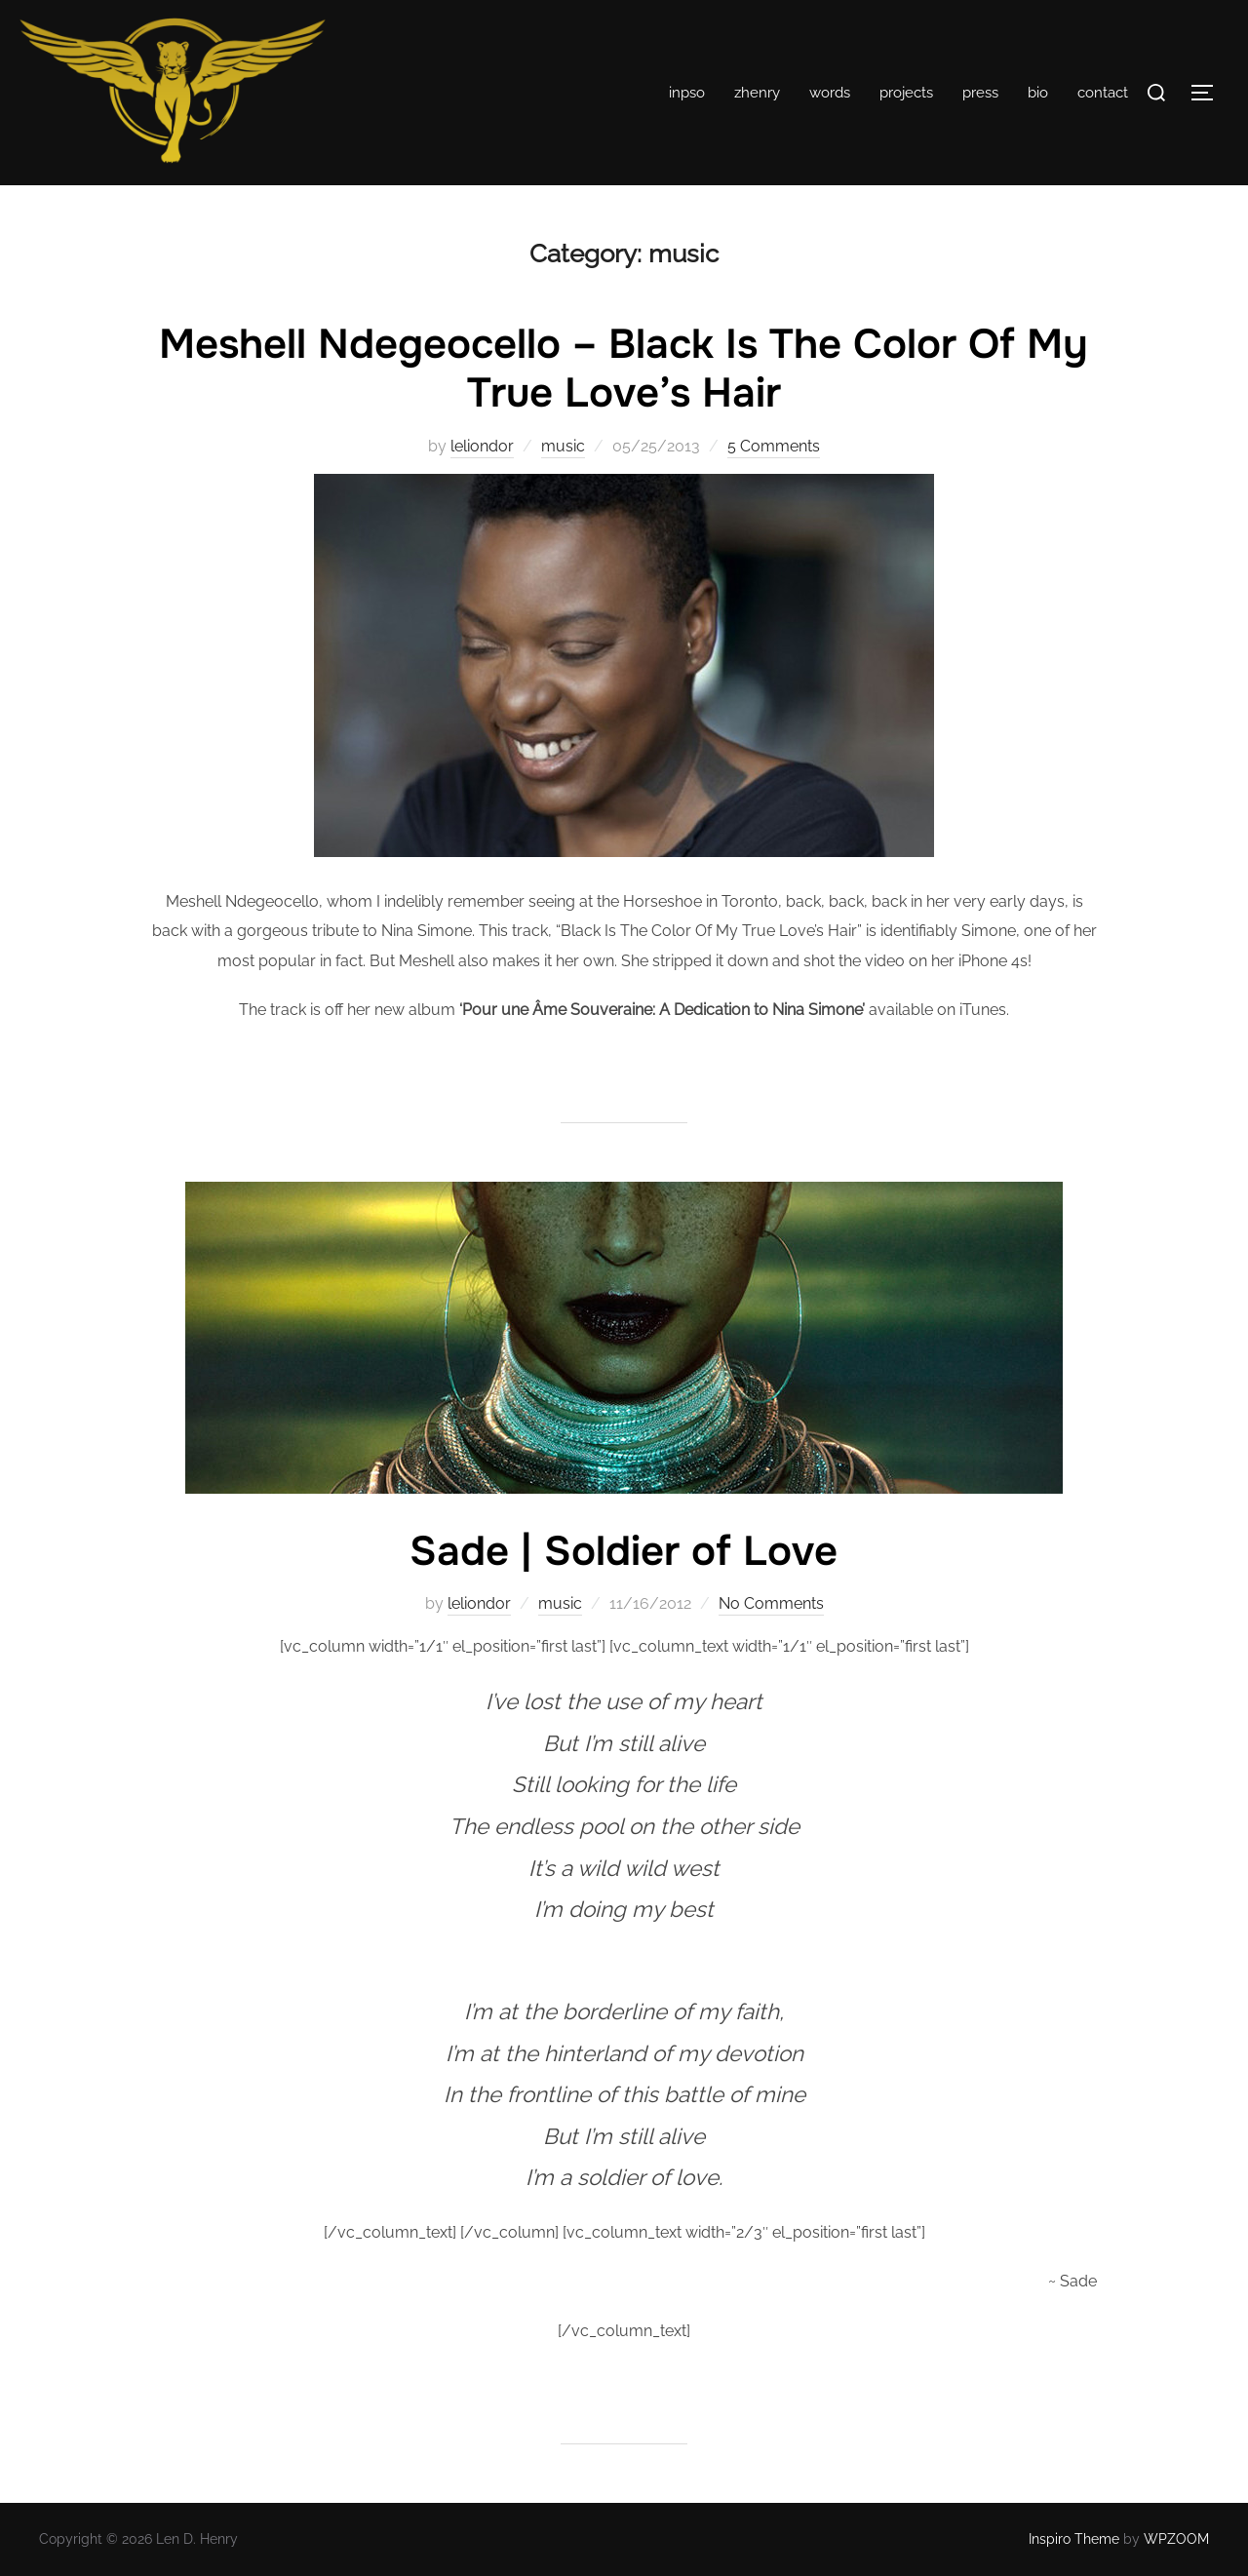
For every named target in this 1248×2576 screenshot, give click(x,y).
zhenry (757, 92)
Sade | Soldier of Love (624, 1551)
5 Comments (773, 446)
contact (1102, 92)
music (563, 446)
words (829, 92)
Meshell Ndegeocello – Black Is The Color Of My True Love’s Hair (623, 368)
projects (906, 92)
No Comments (771, 1603)
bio (1038, 92)
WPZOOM (1176, 2539)
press (980, 92)
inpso (687, 92)
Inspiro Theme (1074, 2539)
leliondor (482, 446)
